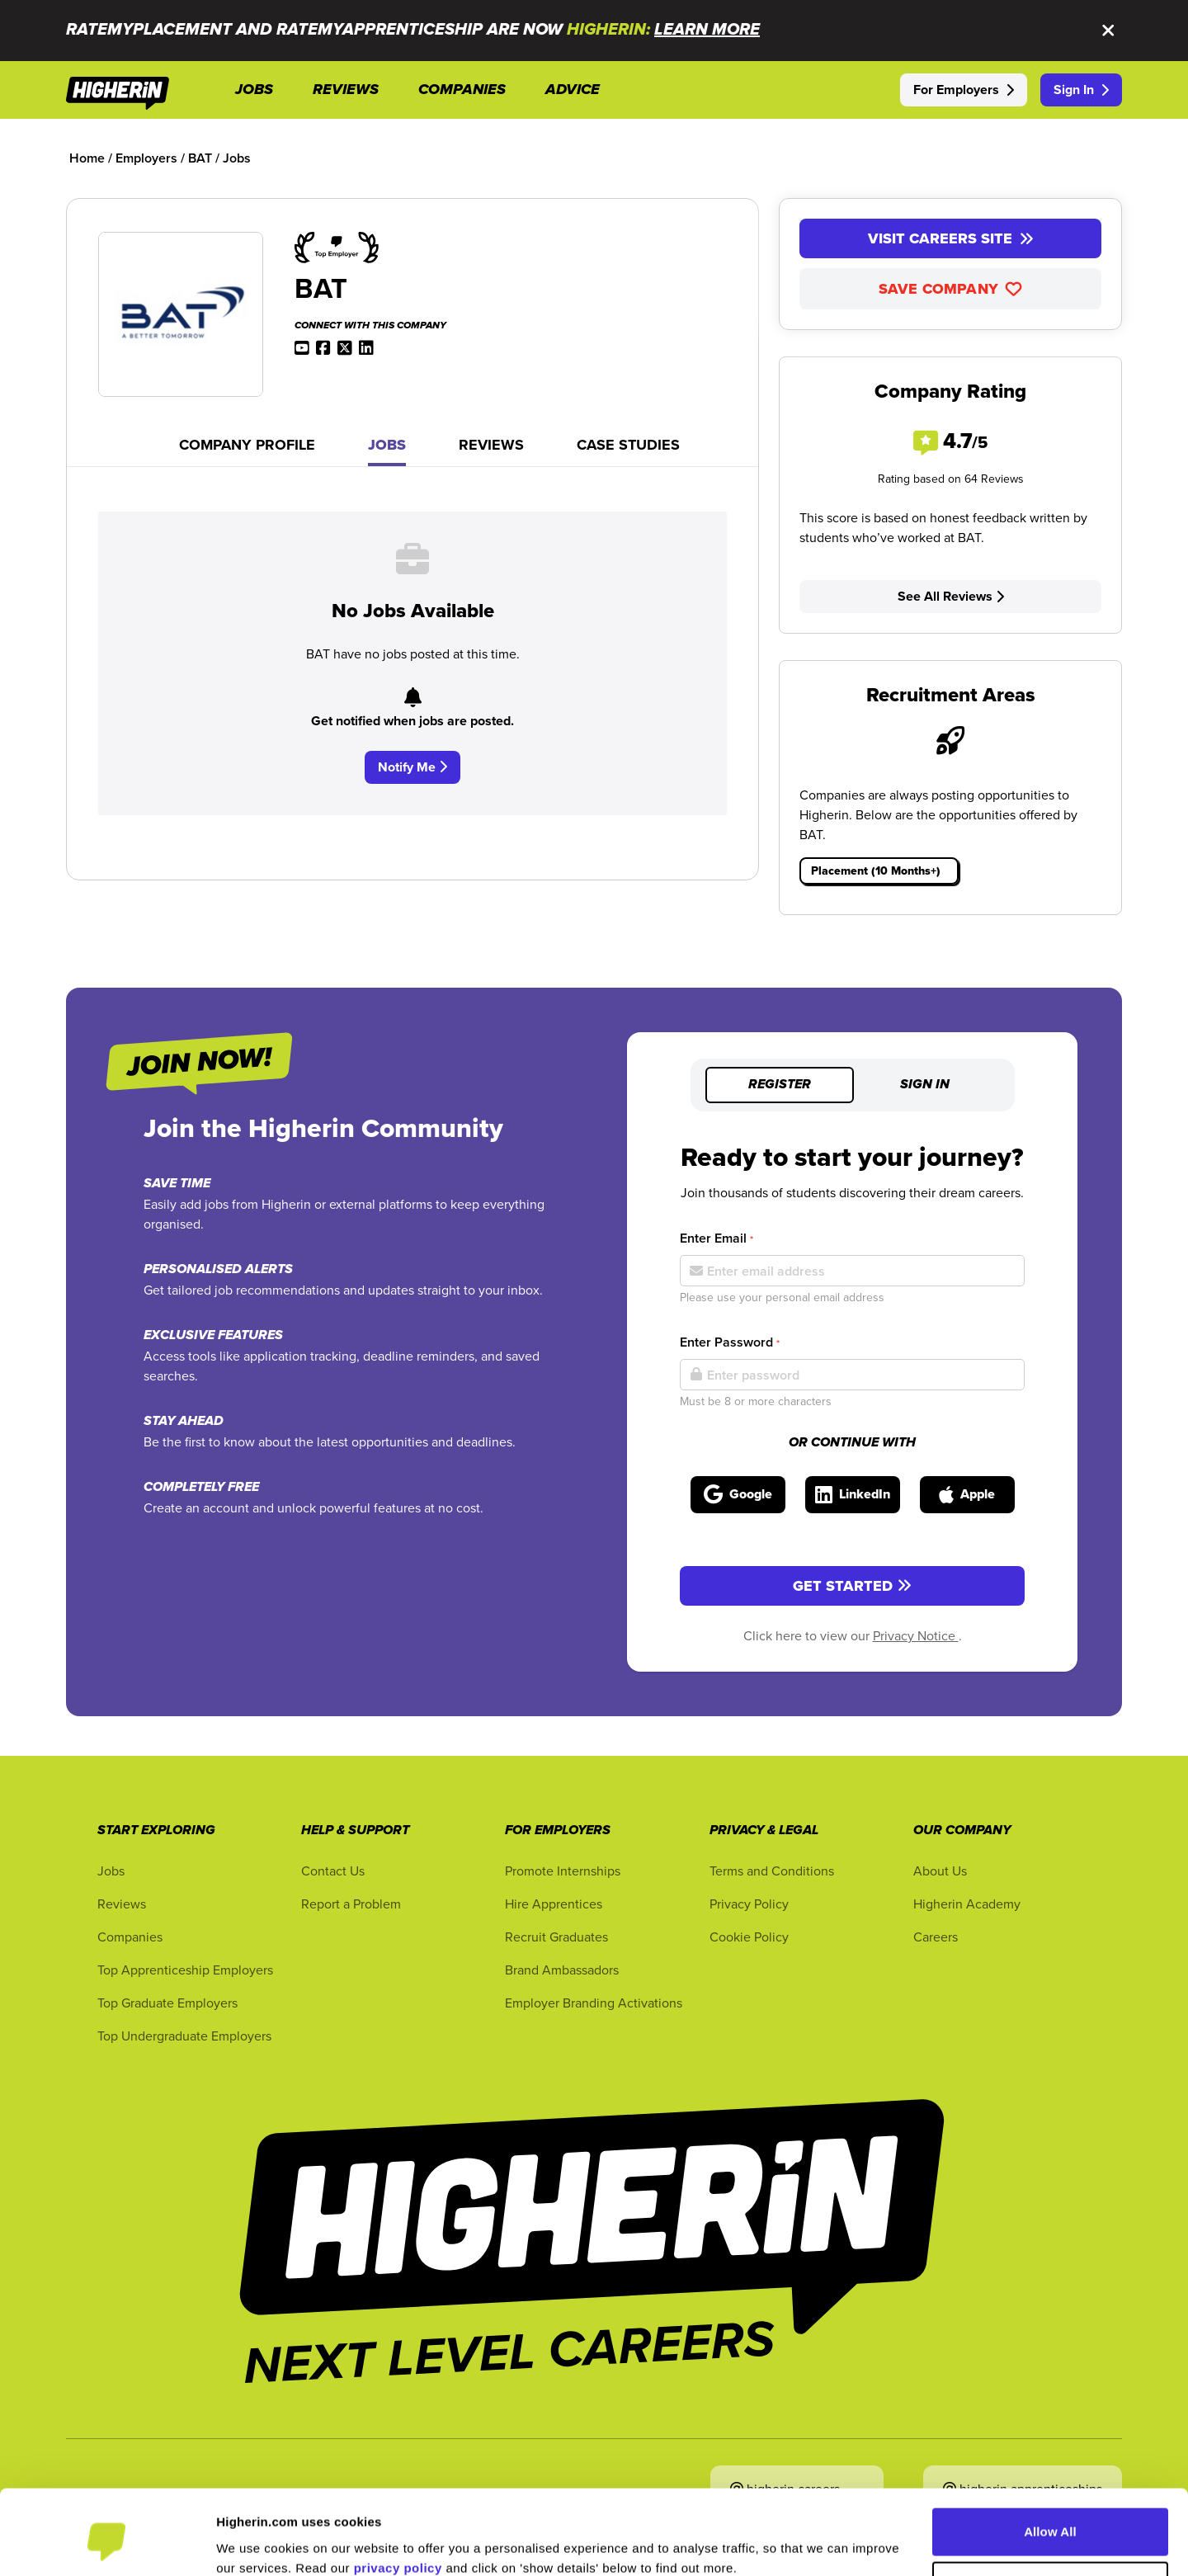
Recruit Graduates (556, 1936)
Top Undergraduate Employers (184, 2035)
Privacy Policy (749, 1903)
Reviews (491, 444)
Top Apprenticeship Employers (185, 1969)
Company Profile (247, 444)
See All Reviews (951, 596)
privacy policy (398, 2498)
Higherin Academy (967, 1903)
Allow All (1050, 2462)
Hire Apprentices (553, 1903)
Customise (1051, 2515)
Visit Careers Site (951, 238)
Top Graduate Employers (167, 2002)
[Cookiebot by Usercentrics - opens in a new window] (107, 2543)
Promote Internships (562, 1870)
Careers (935, 1936)
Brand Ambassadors (562, 1969)
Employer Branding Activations (593, 2002)
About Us (940, 1870)
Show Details (255, 2543)
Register (779, 1085)
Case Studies (628, 444)
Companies (130, 1936)
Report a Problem (351, 1903)
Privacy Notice (916, 1635)
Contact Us (333, 1870)
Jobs (387, 444)
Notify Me (412, 766)
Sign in (925, 1085)
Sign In (1081, 89)
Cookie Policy (749, 1936)
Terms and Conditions (772, 1870)
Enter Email (716, 1238)
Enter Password (730, 1342)
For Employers (963, 89)
